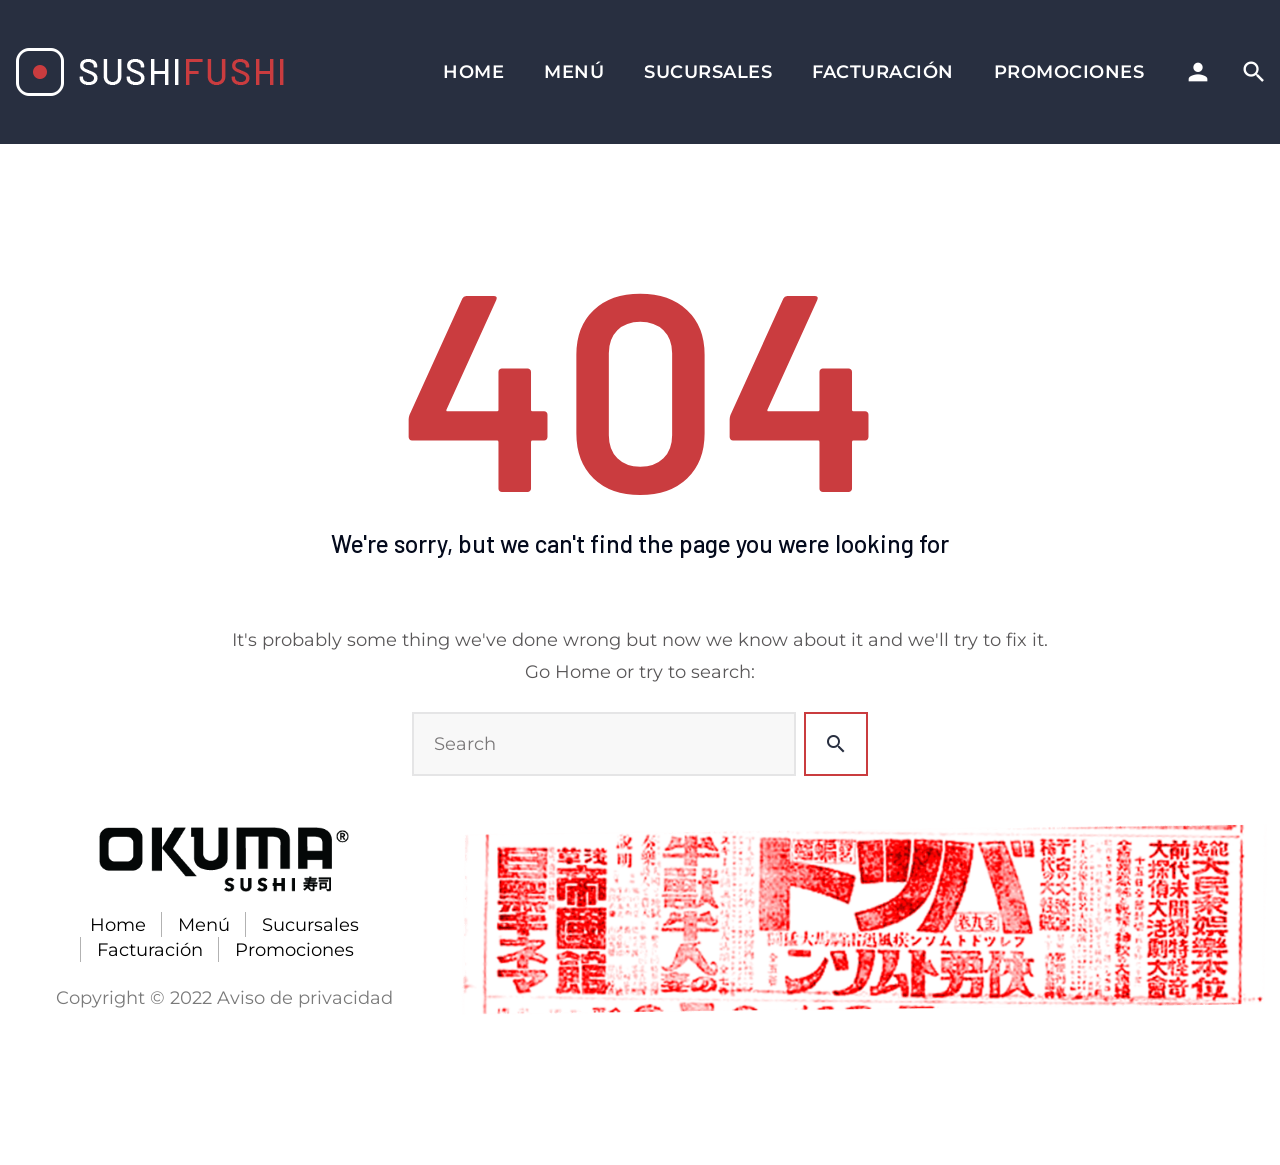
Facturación (883, 72)
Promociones (1069, 72)
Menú (574, 72)
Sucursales (708, 72)
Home (473, 72)
